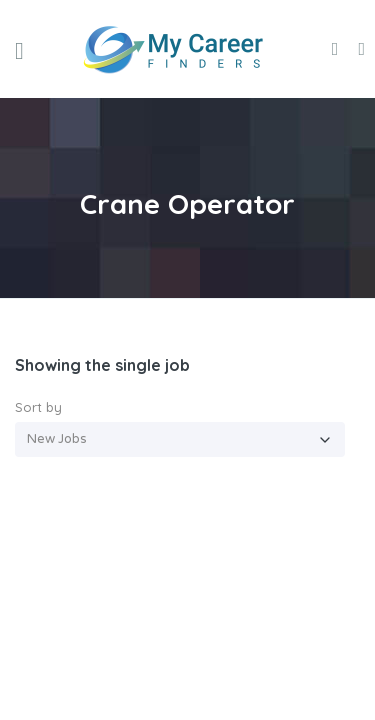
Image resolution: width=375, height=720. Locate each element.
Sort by (38, 407)
